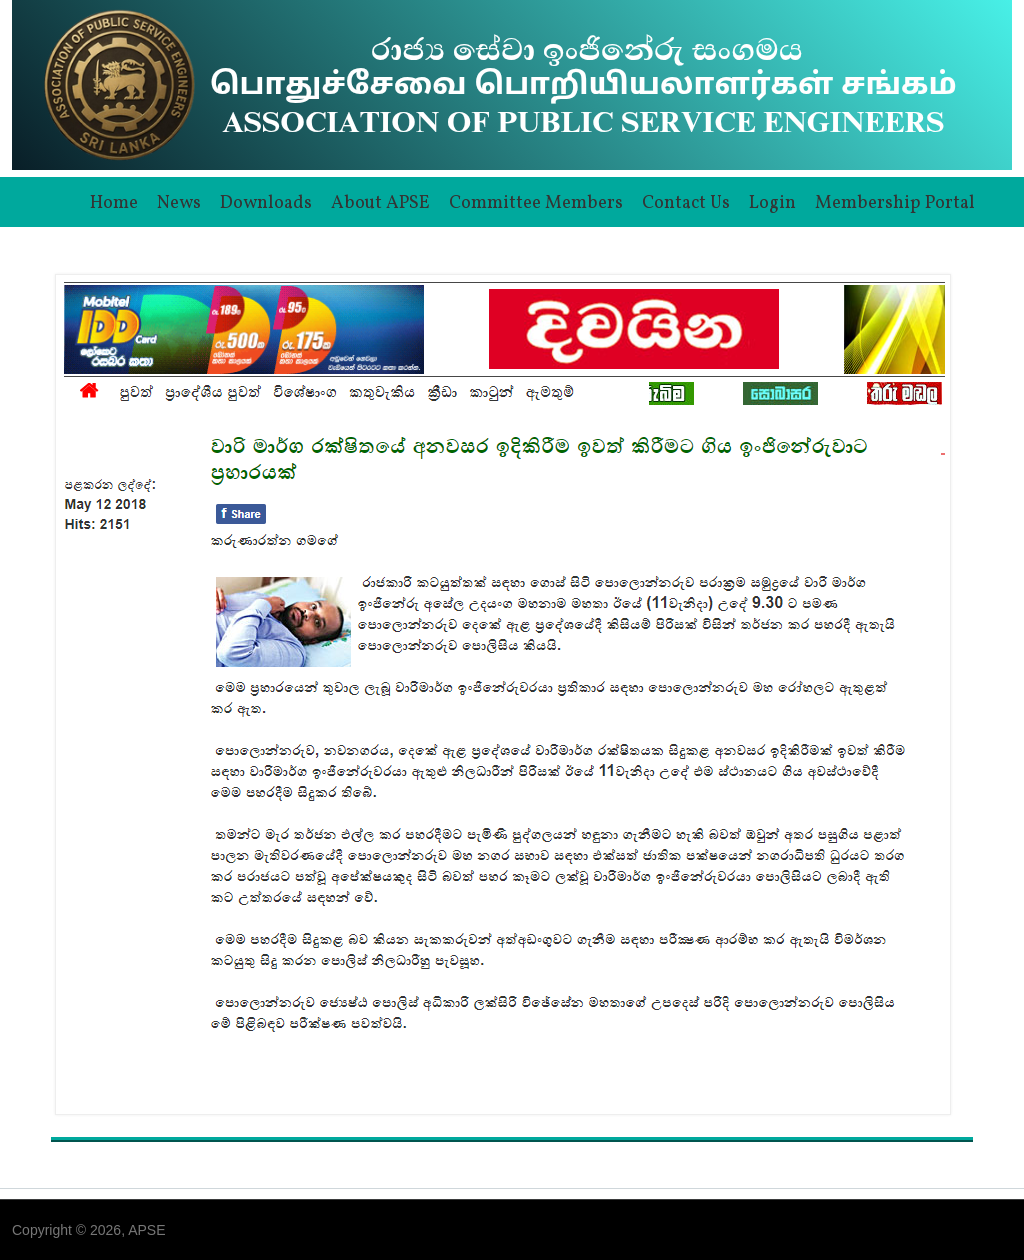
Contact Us (686, 203)
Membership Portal (895, 203)
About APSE (380, 203)
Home (114, 203)
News (179, 203)
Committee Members (536, 203)
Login (772, 203)
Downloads (266, 203)
